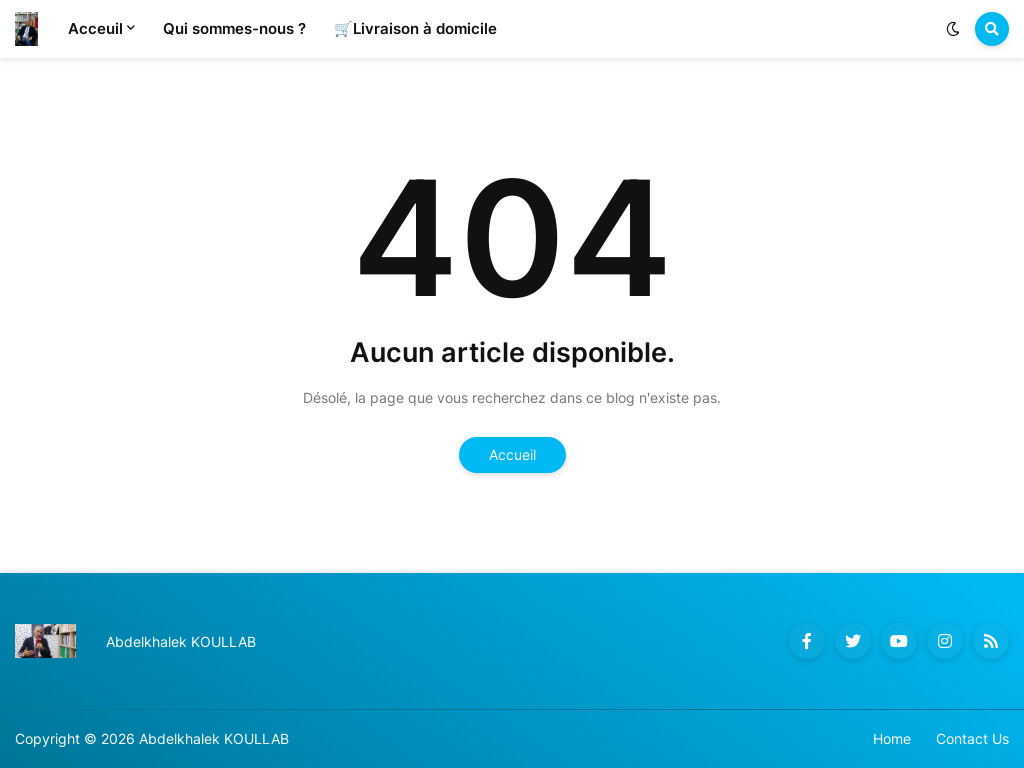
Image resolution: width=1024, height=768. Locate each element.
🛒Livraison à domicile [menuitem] (415, 28)
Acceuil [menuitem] (95, 28)
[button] (953, 29)
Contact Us (972, 738)
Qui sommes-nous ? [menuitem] (234, 28)
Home (892, 738)
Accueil (512, 454)
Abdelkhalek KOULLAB (214, 738)
